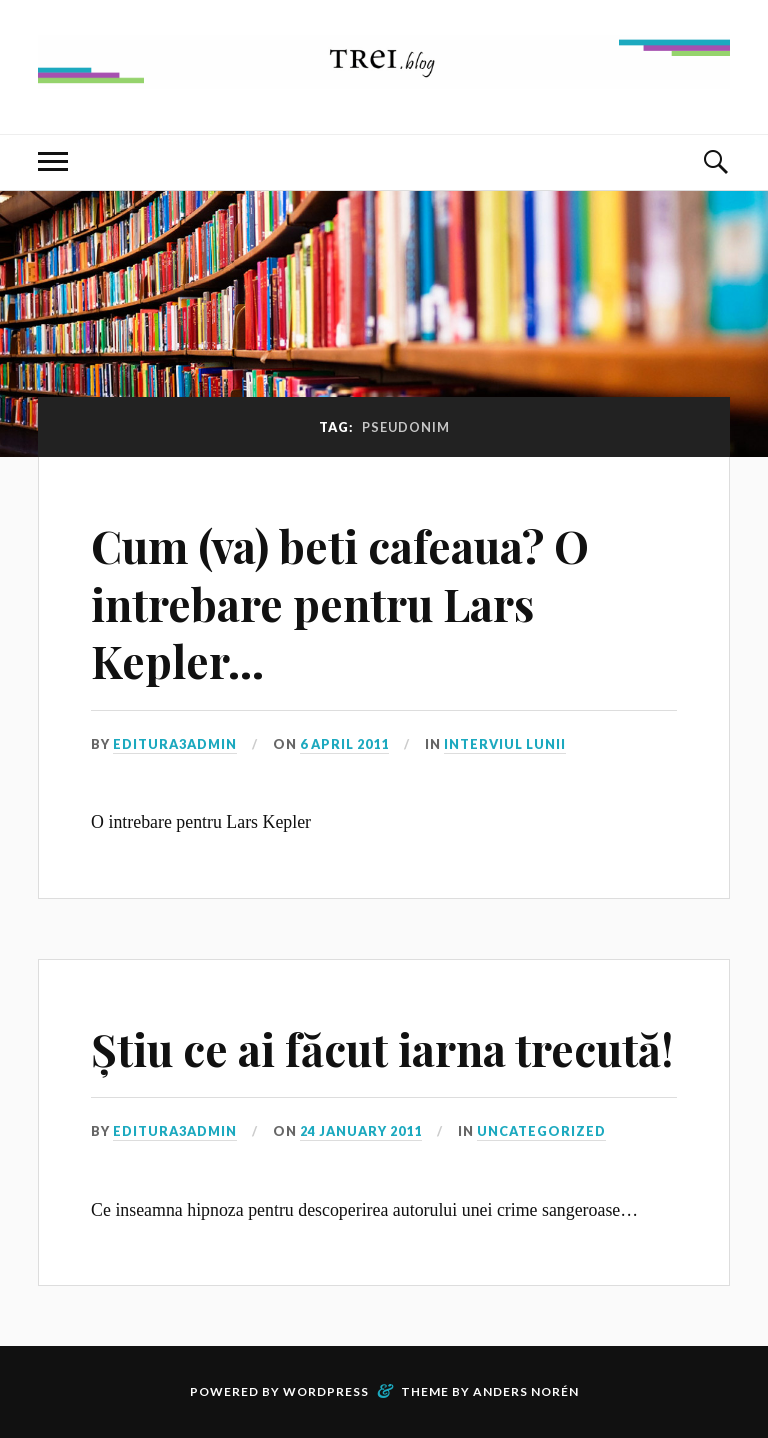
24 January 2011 (361, 1131)
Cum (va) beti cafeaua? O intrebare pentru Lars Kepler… (340, 603)
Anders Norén (526, 1391)
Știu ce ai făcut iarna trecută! (382, 1048)
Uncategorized (541, 1131)
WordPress (326, 1391)
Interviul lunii (505, 744)
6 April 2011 (344, 744)
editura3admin (175, 744)
